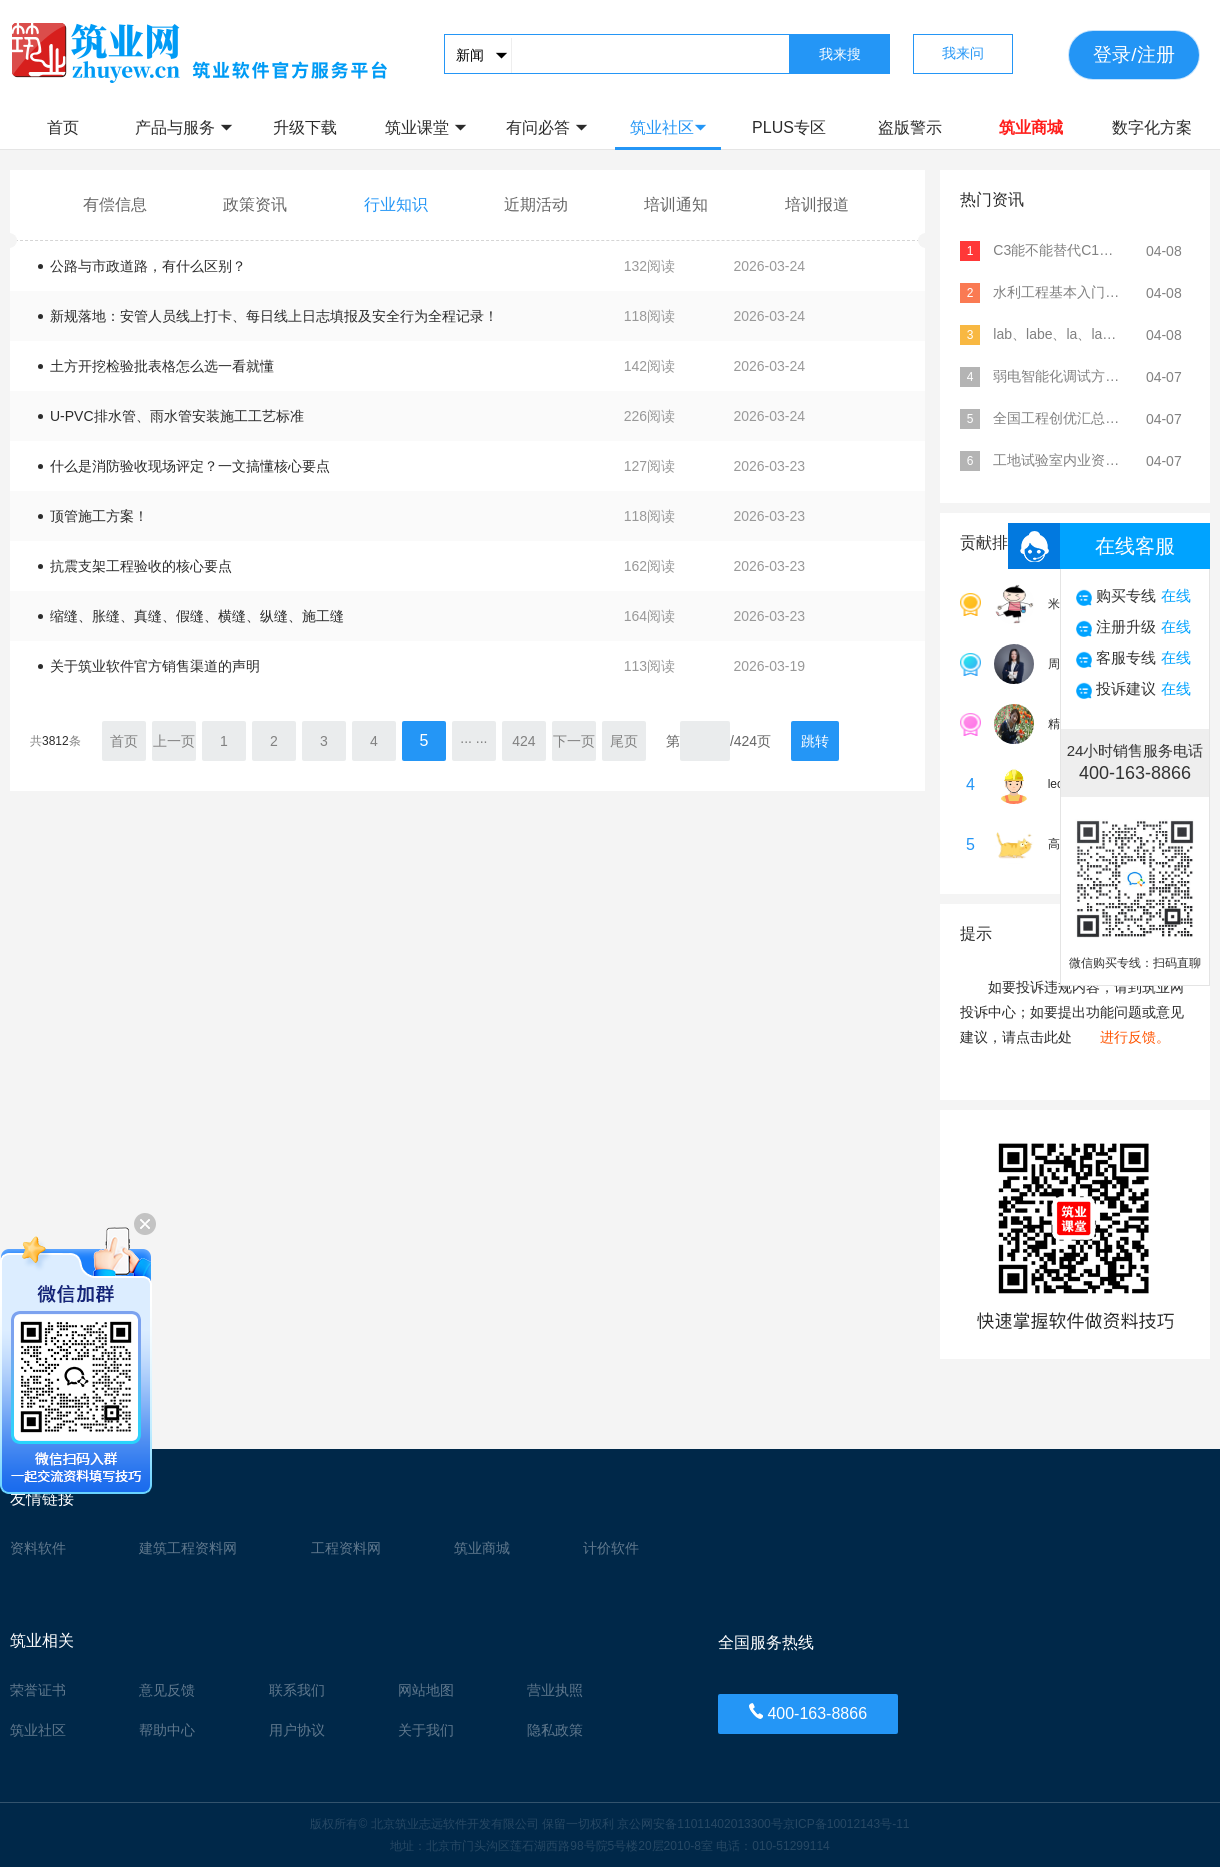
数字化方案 (1152, 127)
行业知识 (396, 204)
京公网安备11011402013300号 (699, 1824)
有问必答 (546, 127)
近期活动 (536, 204)
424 (523, 741)
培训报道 (817, 204)
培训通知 (676, 204)
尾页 (624, 741)
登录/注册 (1133, 54)
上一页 (174, 741)
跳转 (815, 741)
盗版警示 (910, 127)
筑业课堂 (425, 127)
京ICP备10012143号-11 (846, 1824)
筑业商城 (1031, 127)
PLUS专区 (789, 127)
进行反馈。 (1135, 1037)
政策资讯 (255, 204)
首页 (63, 127)
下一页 (574, 741)
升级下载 (305, 127)
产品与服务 (183, 127)
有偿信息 (115, 204)
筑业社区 (668, 127)
